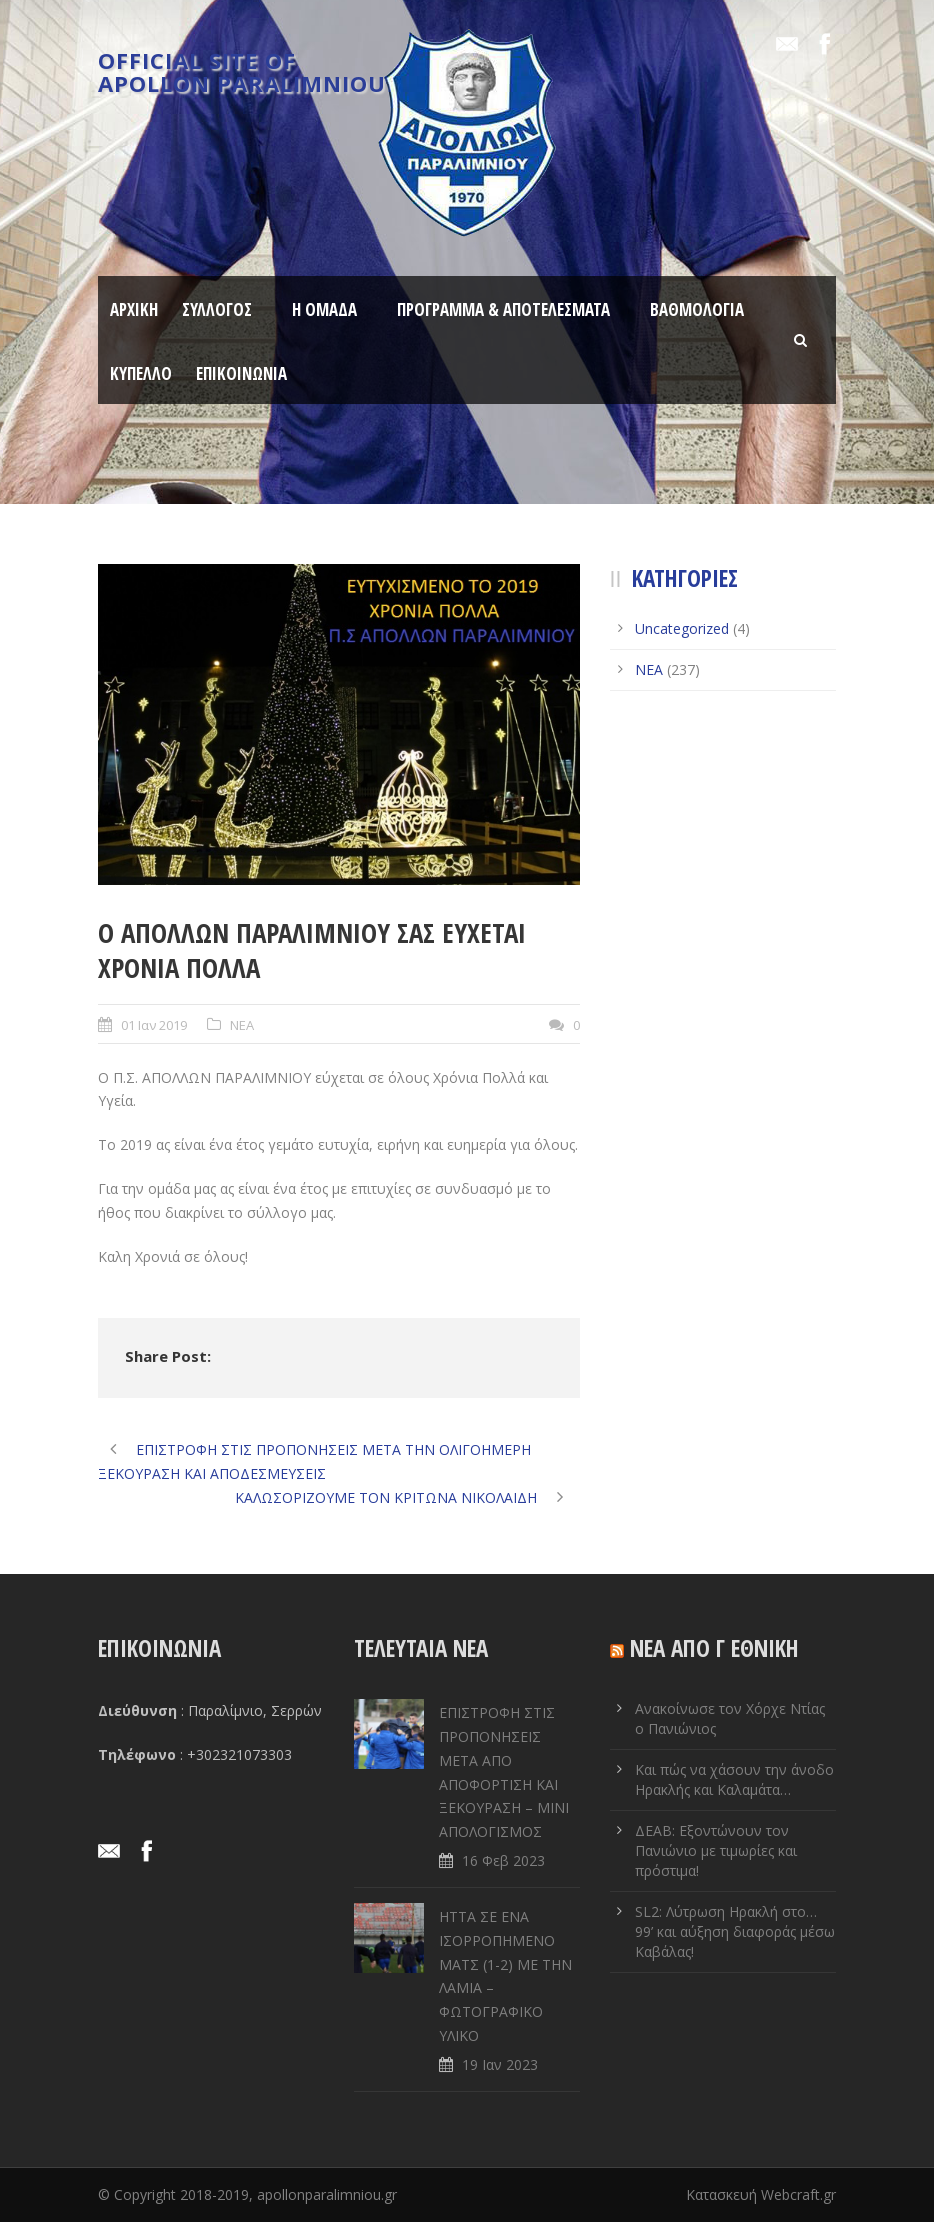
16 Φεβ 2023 (503, 1860)
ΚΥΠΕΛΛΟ (141, 373)
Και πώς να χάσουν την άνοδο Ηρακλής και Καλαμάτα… (734, 1779)
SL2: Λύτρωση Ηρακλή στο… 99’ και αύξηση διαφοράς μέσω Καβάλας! (735, 1931)
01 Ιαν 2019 (154, 1025)
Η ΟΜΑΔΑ (324, 309)
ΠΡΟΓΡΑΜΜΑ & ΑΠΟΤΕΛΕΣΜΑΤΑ (503, 309)
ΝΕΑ (242, 1025)
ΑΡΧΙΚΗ (134, 309)
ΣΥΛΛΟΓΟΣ (217, 309)
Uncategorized (682, 628)
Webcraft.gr (798, 2194)
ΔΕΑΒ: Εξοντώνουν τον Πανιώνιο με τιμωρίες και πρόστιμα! (716, 1850)
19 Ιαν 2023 (500, 2064)
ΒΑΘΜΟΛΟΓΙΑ (697, 309)
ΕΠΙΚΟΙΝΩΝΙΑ (241, 373)
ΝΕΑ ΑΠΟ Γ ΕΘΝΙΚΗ (714, 1648)
